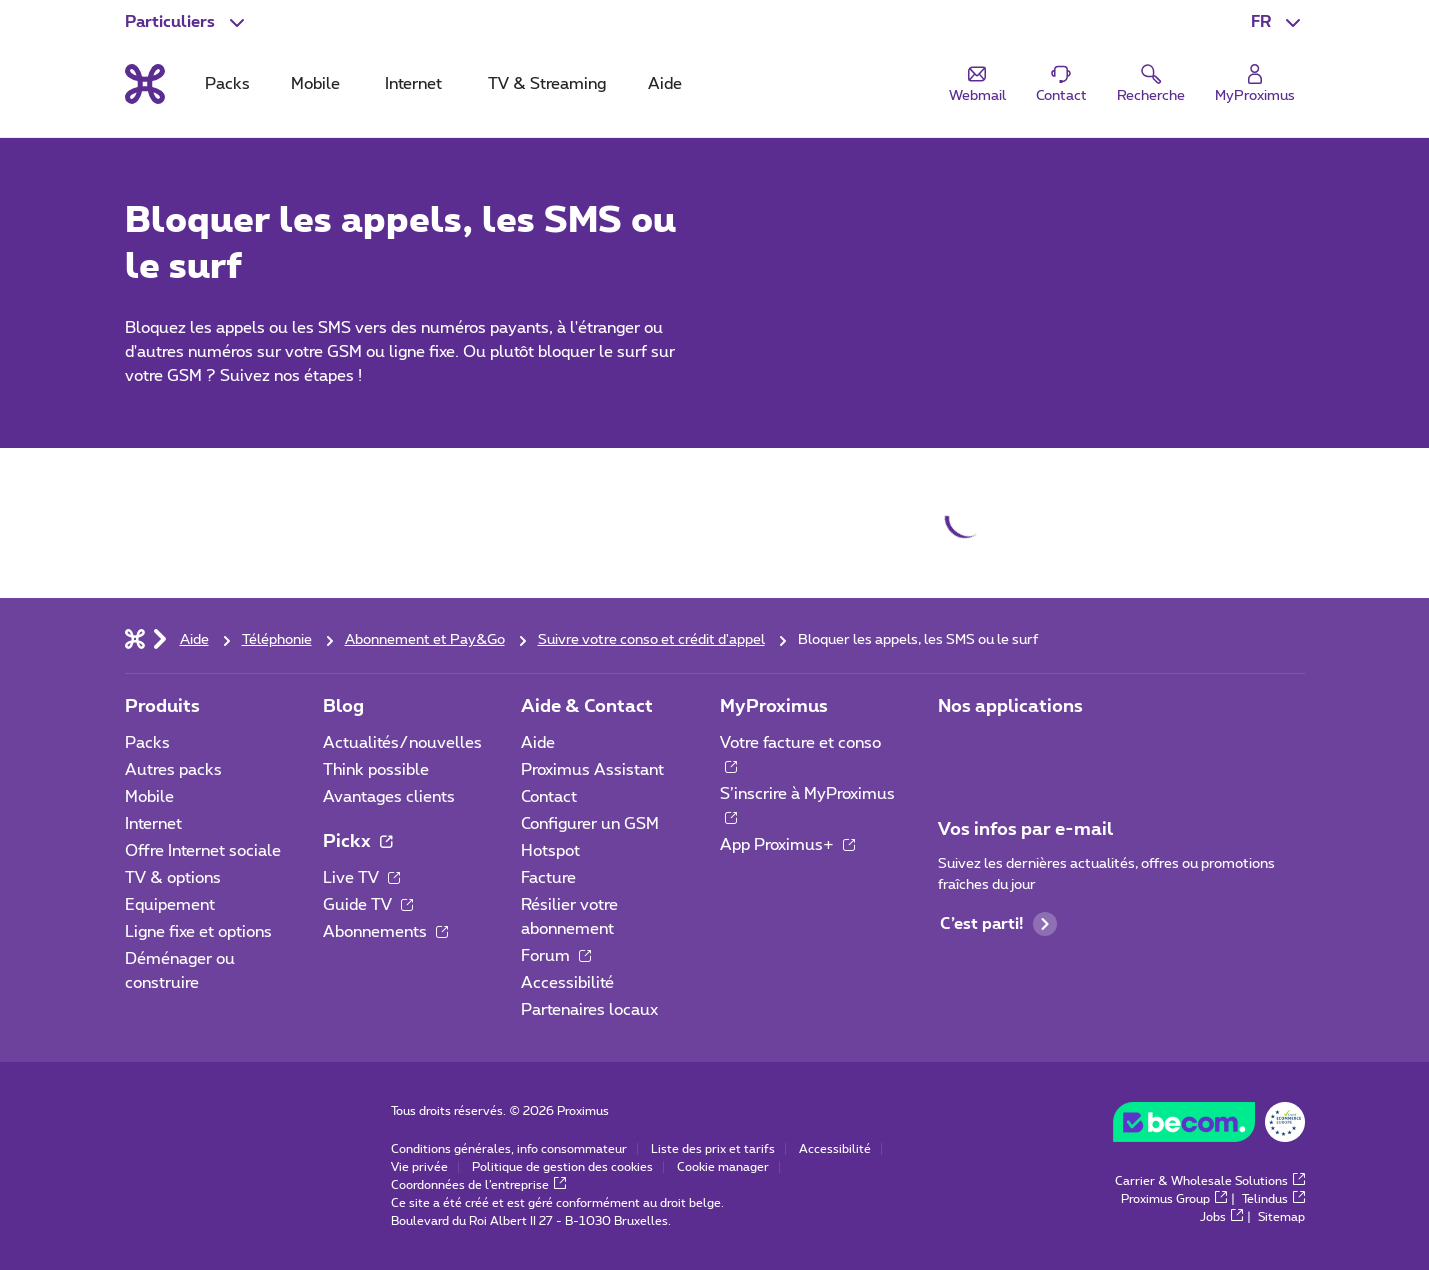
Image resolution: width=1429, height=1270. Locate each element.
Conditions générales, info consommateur (509, 1149)
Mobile (149, 797)
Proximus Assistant (592, 770)
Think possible (376, 770)
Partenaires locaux (589, 1010)
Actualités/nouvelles (402, 743)
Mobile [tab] (315, 84)
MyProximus (774, 707)
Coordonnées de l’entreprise (478, 1185)
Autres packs (173, 770)
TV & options (173, 878)
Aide (538, 743)
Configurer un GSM (590, 824)
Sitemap (1281, 1217)
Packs (147, 743)
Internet (153, 824)
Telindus (1273, 1199)
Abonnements (385, 932)
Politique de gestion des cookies (562, 1167)
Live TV (361, 878)
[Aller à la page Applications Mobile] (956, 749)
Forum (556, 956)
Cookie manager (723, 1167)
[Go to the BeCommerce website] (1209, 1127)
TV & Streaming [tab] (547, 84)
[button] (1278, 22)
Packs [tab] (227, 84)
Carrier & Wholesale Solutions (1210, 1181)
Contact (549, 797)
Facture (548, 878)
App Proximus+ (787, 845)
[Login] (1255, 84)
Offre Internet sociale (203, 851)
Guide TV (368, 905)
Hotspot (550, 851)
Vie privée (419, 1167)
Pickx (357, 842)
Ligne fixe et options (198, 932)
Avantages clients (389, 797)
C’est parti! (998, 924)
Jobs (1221, 1217)
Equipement (170, 905)
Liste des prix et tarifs (713, 1149)
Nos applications (1010, 707)
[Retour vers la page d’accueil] (145, 84)
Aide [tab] (665, 84)
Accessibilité (567, 983)
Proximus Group (1174, 1199)
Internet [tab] (413, 84)
